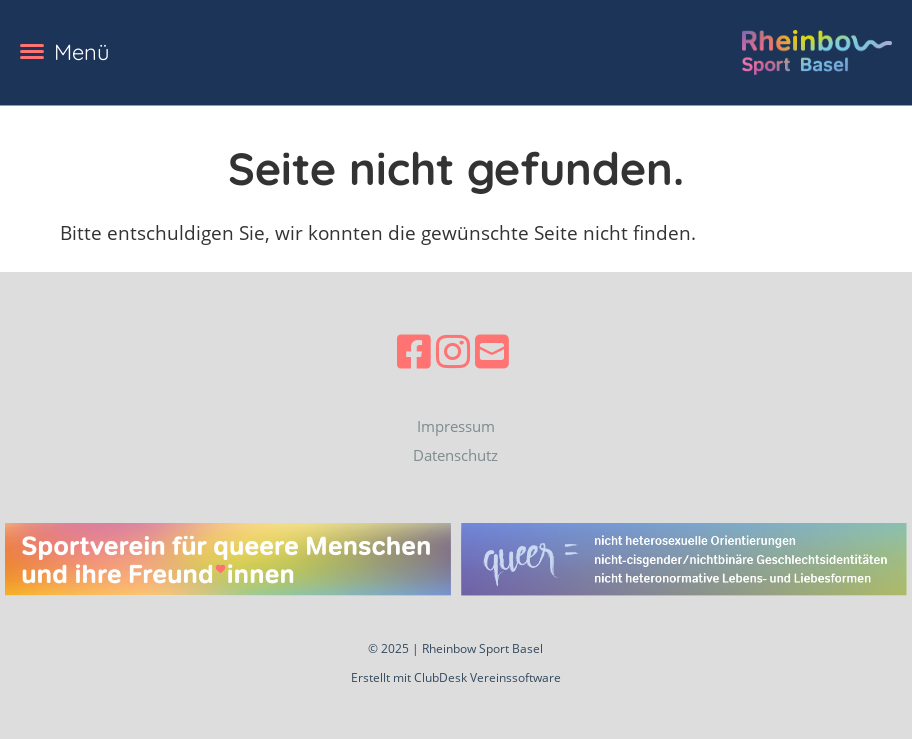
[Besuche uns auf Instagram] (453, 351)
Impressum (456, 426)
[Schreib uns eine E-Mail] (492, 351)
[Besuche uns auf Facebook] (414, 351)
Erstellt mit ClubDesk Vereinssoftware (456, 677)
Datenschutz (455, 455)
